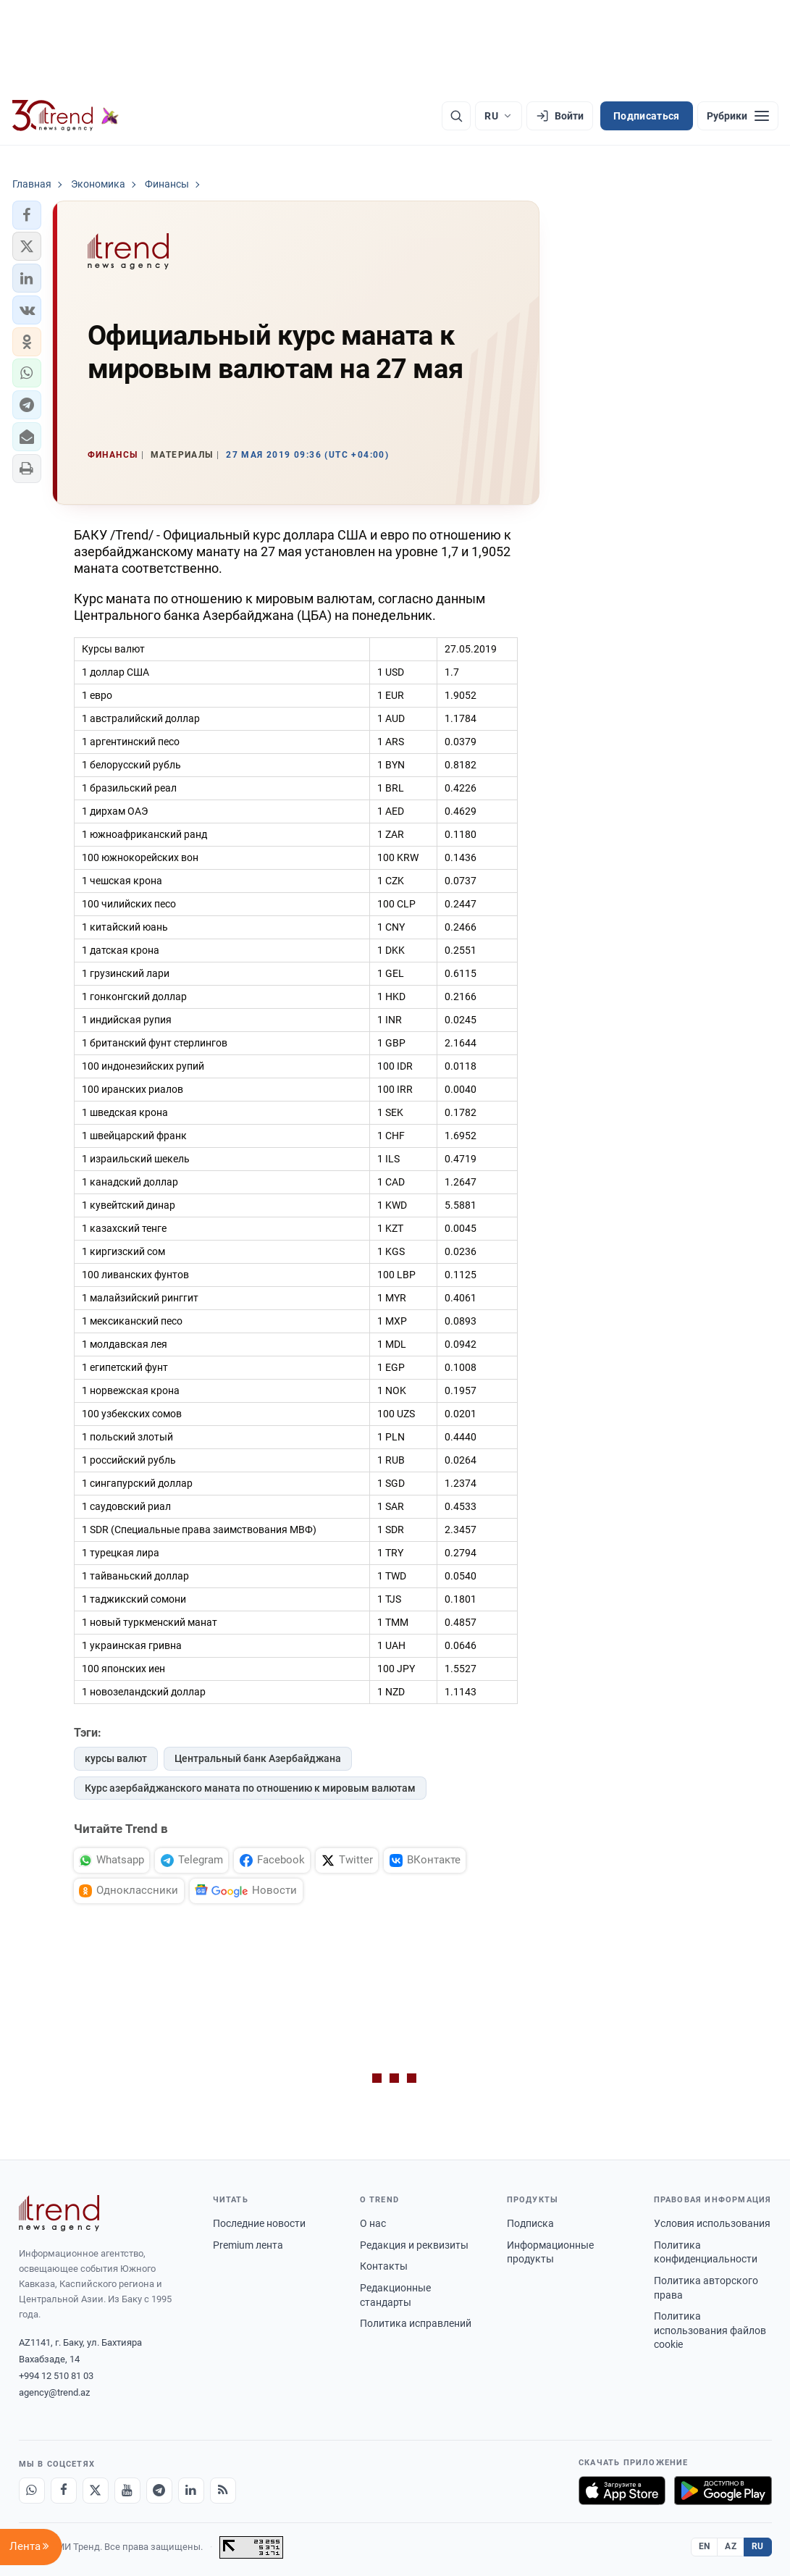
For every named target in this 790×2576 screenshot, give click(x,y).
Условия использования (712, 2223)
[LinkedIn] (191, 2491)
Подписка (530, 2223)
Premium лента (248, 2245)
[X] (96, 2491)
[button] (27, 215)
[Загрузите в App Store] (622, 2490)
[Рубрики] (737, 115)
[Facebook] (64, 2491)
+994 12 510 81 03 (56, 2375)
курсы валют (116, 1758)
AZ (730, 2546)
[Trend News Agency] (59, 2213)
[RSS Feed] (223, 2491)
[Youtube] (127, 2491)
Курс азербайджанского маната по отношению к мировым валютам (250, 1788)
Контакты (384, 2266)
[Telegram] (159, 2491)
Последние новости (259, 2223)
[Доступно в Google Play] (723, 2490)
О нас (373, 2223)
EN (704, 2546)
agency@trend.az (54, 2392)
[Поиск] (456, 115)
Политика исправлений (415, 2323)
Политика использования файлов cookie (710, 2330)
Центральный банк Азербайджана (258, 1758)
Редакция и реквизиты (414, 2245)
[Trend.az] (65, 116)
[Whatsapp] (32, 2491)
